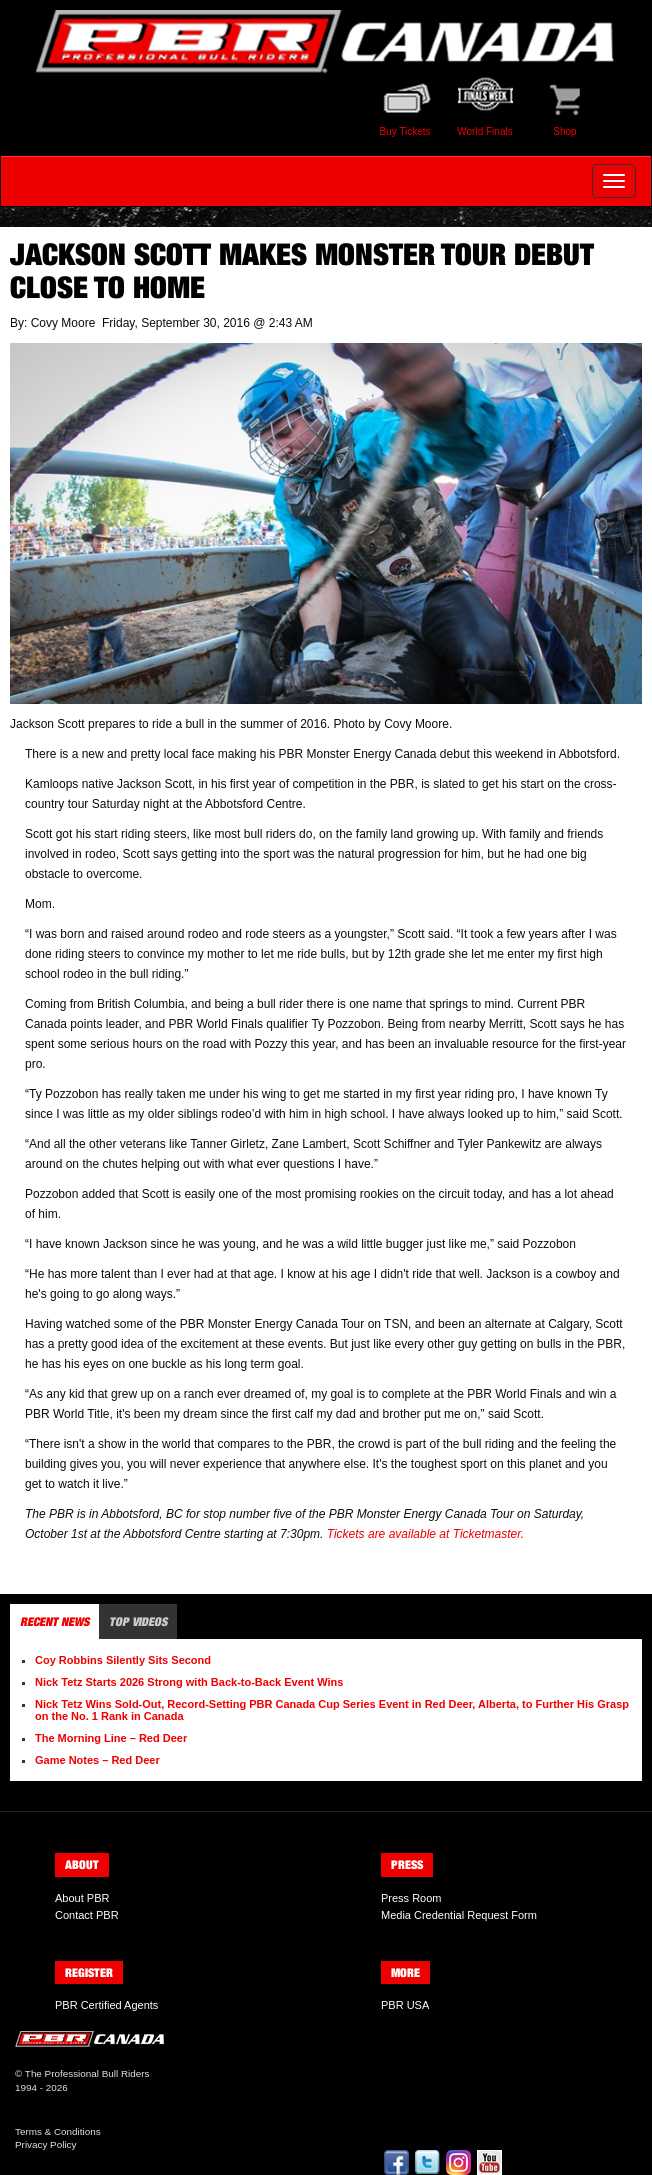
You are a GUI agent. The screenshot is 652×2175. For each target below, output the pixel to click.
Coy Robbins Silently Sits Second (123, 1660)
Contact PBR (87, 1915)
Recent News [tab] (54, 1621)
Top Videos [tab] (138, 1621)
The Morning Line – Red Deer (111, 1738)
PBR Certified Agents (106, 2005)
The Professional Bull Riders (87, 2073)
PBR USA (405, 2005)
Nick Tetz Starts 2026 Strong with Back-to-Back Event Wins (189, 1682)
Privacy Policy (45, 2144)
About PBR (82, 1898)
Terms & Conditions (58, 2131)
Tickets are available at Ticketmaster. (425, 1534)
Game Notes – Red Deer (97, 1760)
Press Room (411, 1898)
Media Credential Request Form (459, 1915)
